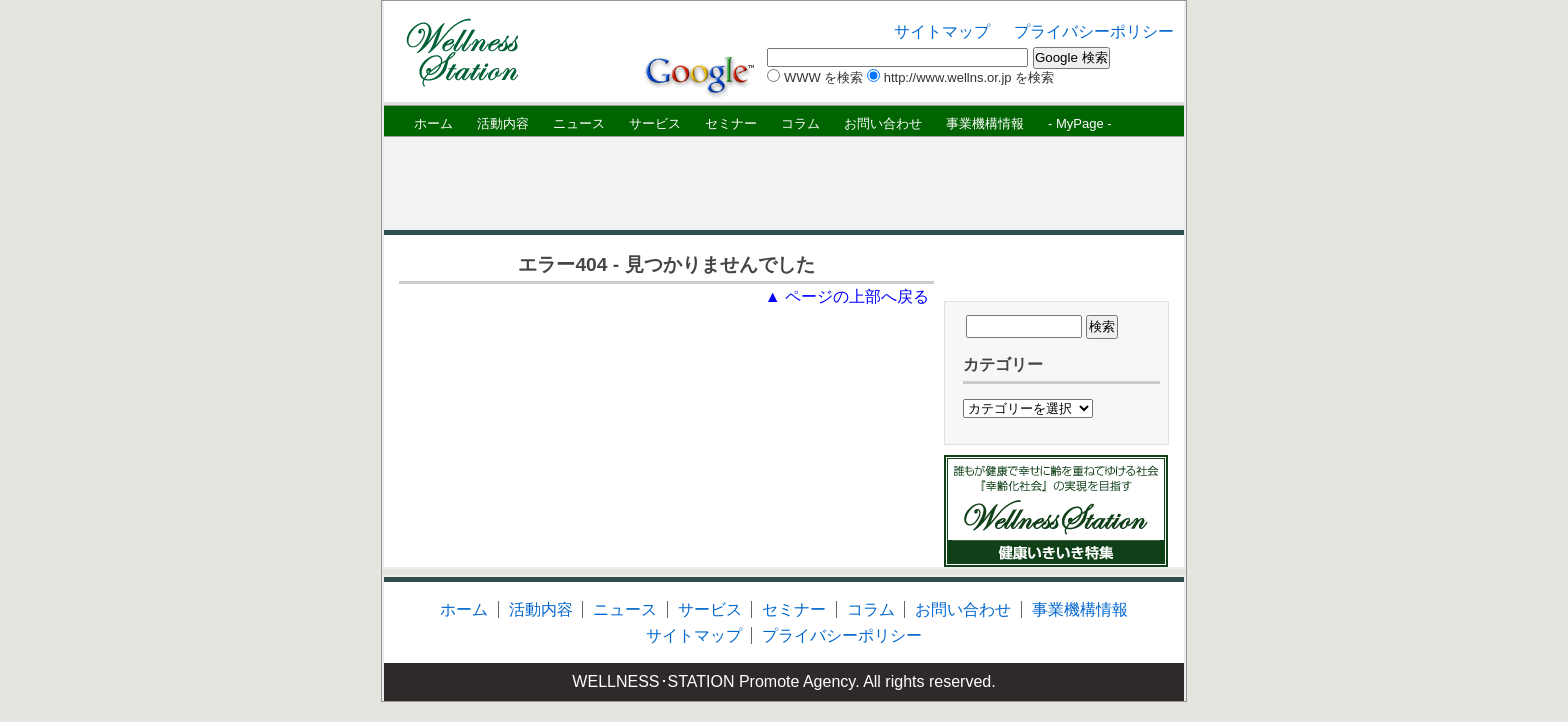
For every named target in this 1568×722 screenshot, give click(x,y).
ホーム (433, 123)
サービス (655, 123)
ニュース (579, 123)
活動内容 (503, 123)
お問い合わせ (883, 123)
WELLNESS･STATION (653, 681)
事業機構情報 (985, 123)
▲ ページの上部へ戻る (847, 296)
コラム (800, 123)
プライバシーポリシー (1094, 31)
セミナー (731, 123)
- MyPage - (1080, 123)
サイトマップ (942, 31)
